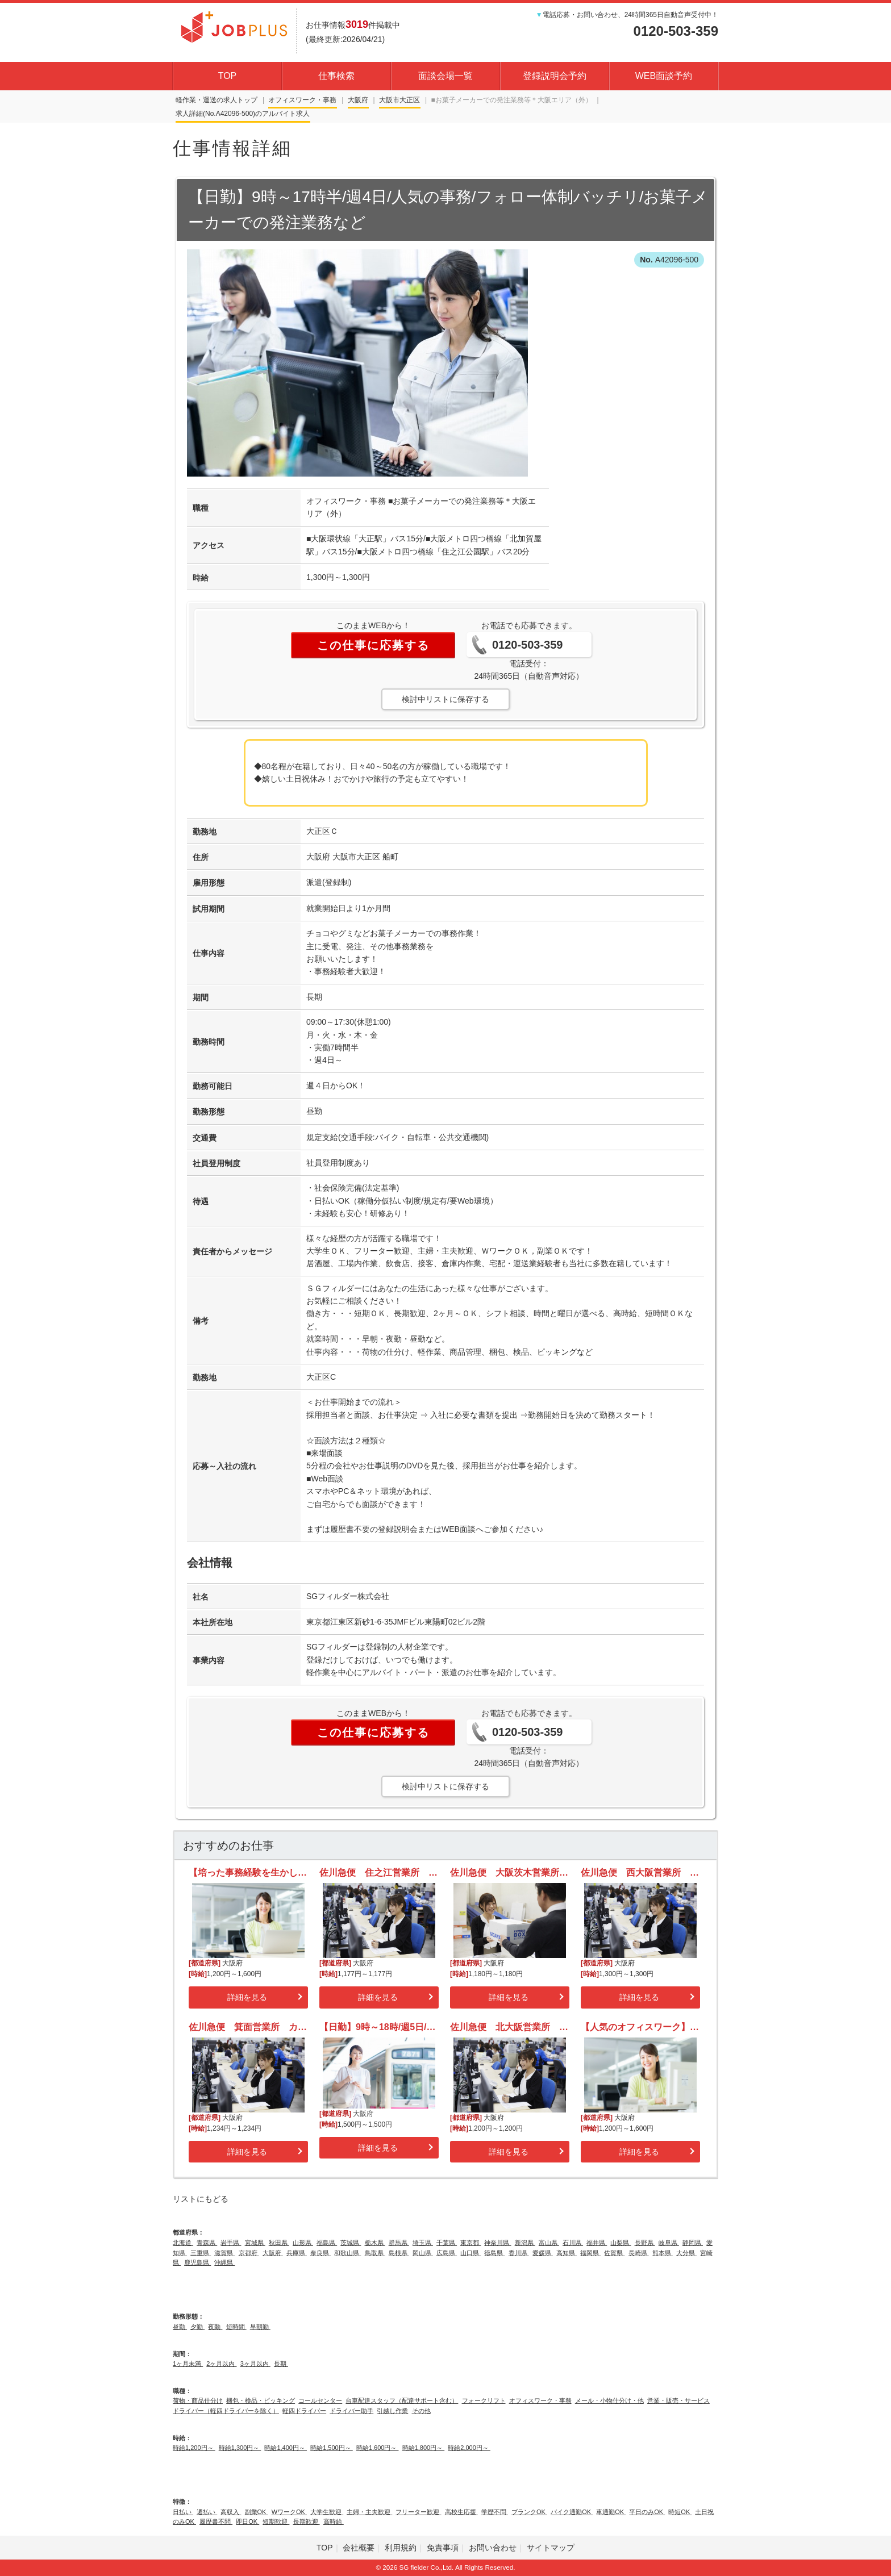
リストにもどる (200, 2198)
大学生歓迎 (326, 2511)
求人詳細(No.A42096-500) (215, 114)
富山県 (549, 2242)
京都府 (249, 2252)
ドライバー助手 (351, 2410)
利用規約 (401, 2547)
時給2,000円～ (469, 2447)
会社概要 (358, 2547)
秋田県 (279, 2242)
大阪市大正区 (399, 100)
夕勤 (197, 2326)
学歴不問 (494, 2511)
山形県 (303, 2242)
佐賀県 (614, 2252)
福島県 (327, 2242)
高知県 (566, 2252)
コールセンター (320, 2400)
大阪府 (358, 100)
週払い (207, 2511)
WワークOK (289, 2511)
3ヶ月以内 (255, 2363)
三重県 (200, 2252)
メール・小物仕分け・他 (609, 2400)
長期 (281, 2363)
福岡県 (590, 2252)
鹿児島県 (197, 2262)
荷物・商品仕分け (198, 2400)
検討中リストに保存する (445, 699)
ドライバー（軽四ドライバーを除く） (226, 2410)
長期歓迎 (306, 2521)
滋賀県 (224, 2252)
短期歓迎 (276, 2521)
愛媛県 (542, 2252)
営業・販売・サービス (678, 2400)
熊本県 (662, 2252)
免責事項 (443, 2547)
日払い (183, 2511)
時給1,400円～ (285, 2447)
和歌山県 (347, 2252)
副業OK (256, 2511)
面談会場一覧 (445, 76)
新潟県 (525, 2242)
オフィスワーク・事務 (302, 100)
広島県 (446, 2252)
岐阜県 (669, 2242)
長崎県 (638, 2252)
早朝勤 (260, 2326)
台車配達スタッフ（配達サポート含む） (401, 2400)
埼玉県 (423, 2242)
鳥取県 (375, 2252)
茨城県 (350, 2242)
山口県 (470, 2252)
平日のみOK (647, 2511)
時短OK (680, 2511)
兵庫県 (296, 2252)
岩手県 (230, 2242)
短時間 (236, 2326)
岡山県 (423, 2252)
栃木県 (375, 2242)
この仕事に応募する (373, 645)
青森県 (207, 2242)
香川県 (519, 2252)
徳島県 (494, 2252)
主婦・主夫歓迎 (369, 2511)
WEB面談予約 (663, 76)
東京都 (470, 2242)
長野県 (645, 2242)
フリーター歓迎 (418, 2511)
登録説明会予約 (554, 76)
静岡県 (692, 2242)
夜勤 (215, 2326)
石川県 (573, 2242)
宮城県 (255, 2242)
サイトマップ (550, 2547)
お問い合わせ (493, 2547)
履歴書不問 (215, 2521)
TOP (227, 76)
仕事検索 (336, 76)
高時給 (333, 2521)
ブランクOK (529, 2511)
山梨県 (620, 2242)
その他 (421, 2410)
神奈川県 (497, 2242)
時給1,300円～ (240, 2447)
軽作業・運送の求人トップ (216, 100)
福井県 (596, 2242)
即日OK (247, 2521)
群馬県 (399, 2242)
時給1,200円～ (194, 2447)
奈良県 (320, 2252)
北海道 (183, 2242)
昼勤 (180, 2326)
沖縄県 (224, 2262)
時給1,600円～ (377, 2447)
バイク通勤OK (572, 2511)
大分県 (686, 2252)
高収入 (230, 2511)
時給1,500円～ (331, 2447)
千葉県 (446, 2242)
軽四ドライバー (304, 2410)
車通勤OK (611, 2511)
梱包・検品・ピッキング (260, 2400)
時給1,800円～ (423, 2447)
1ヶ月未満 (188, 2363)
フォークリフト (484, 2400)
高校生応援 (461, 2511)
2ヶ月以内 (221, 2363)
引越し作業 (392, 2410)
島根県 (399, 2252)
